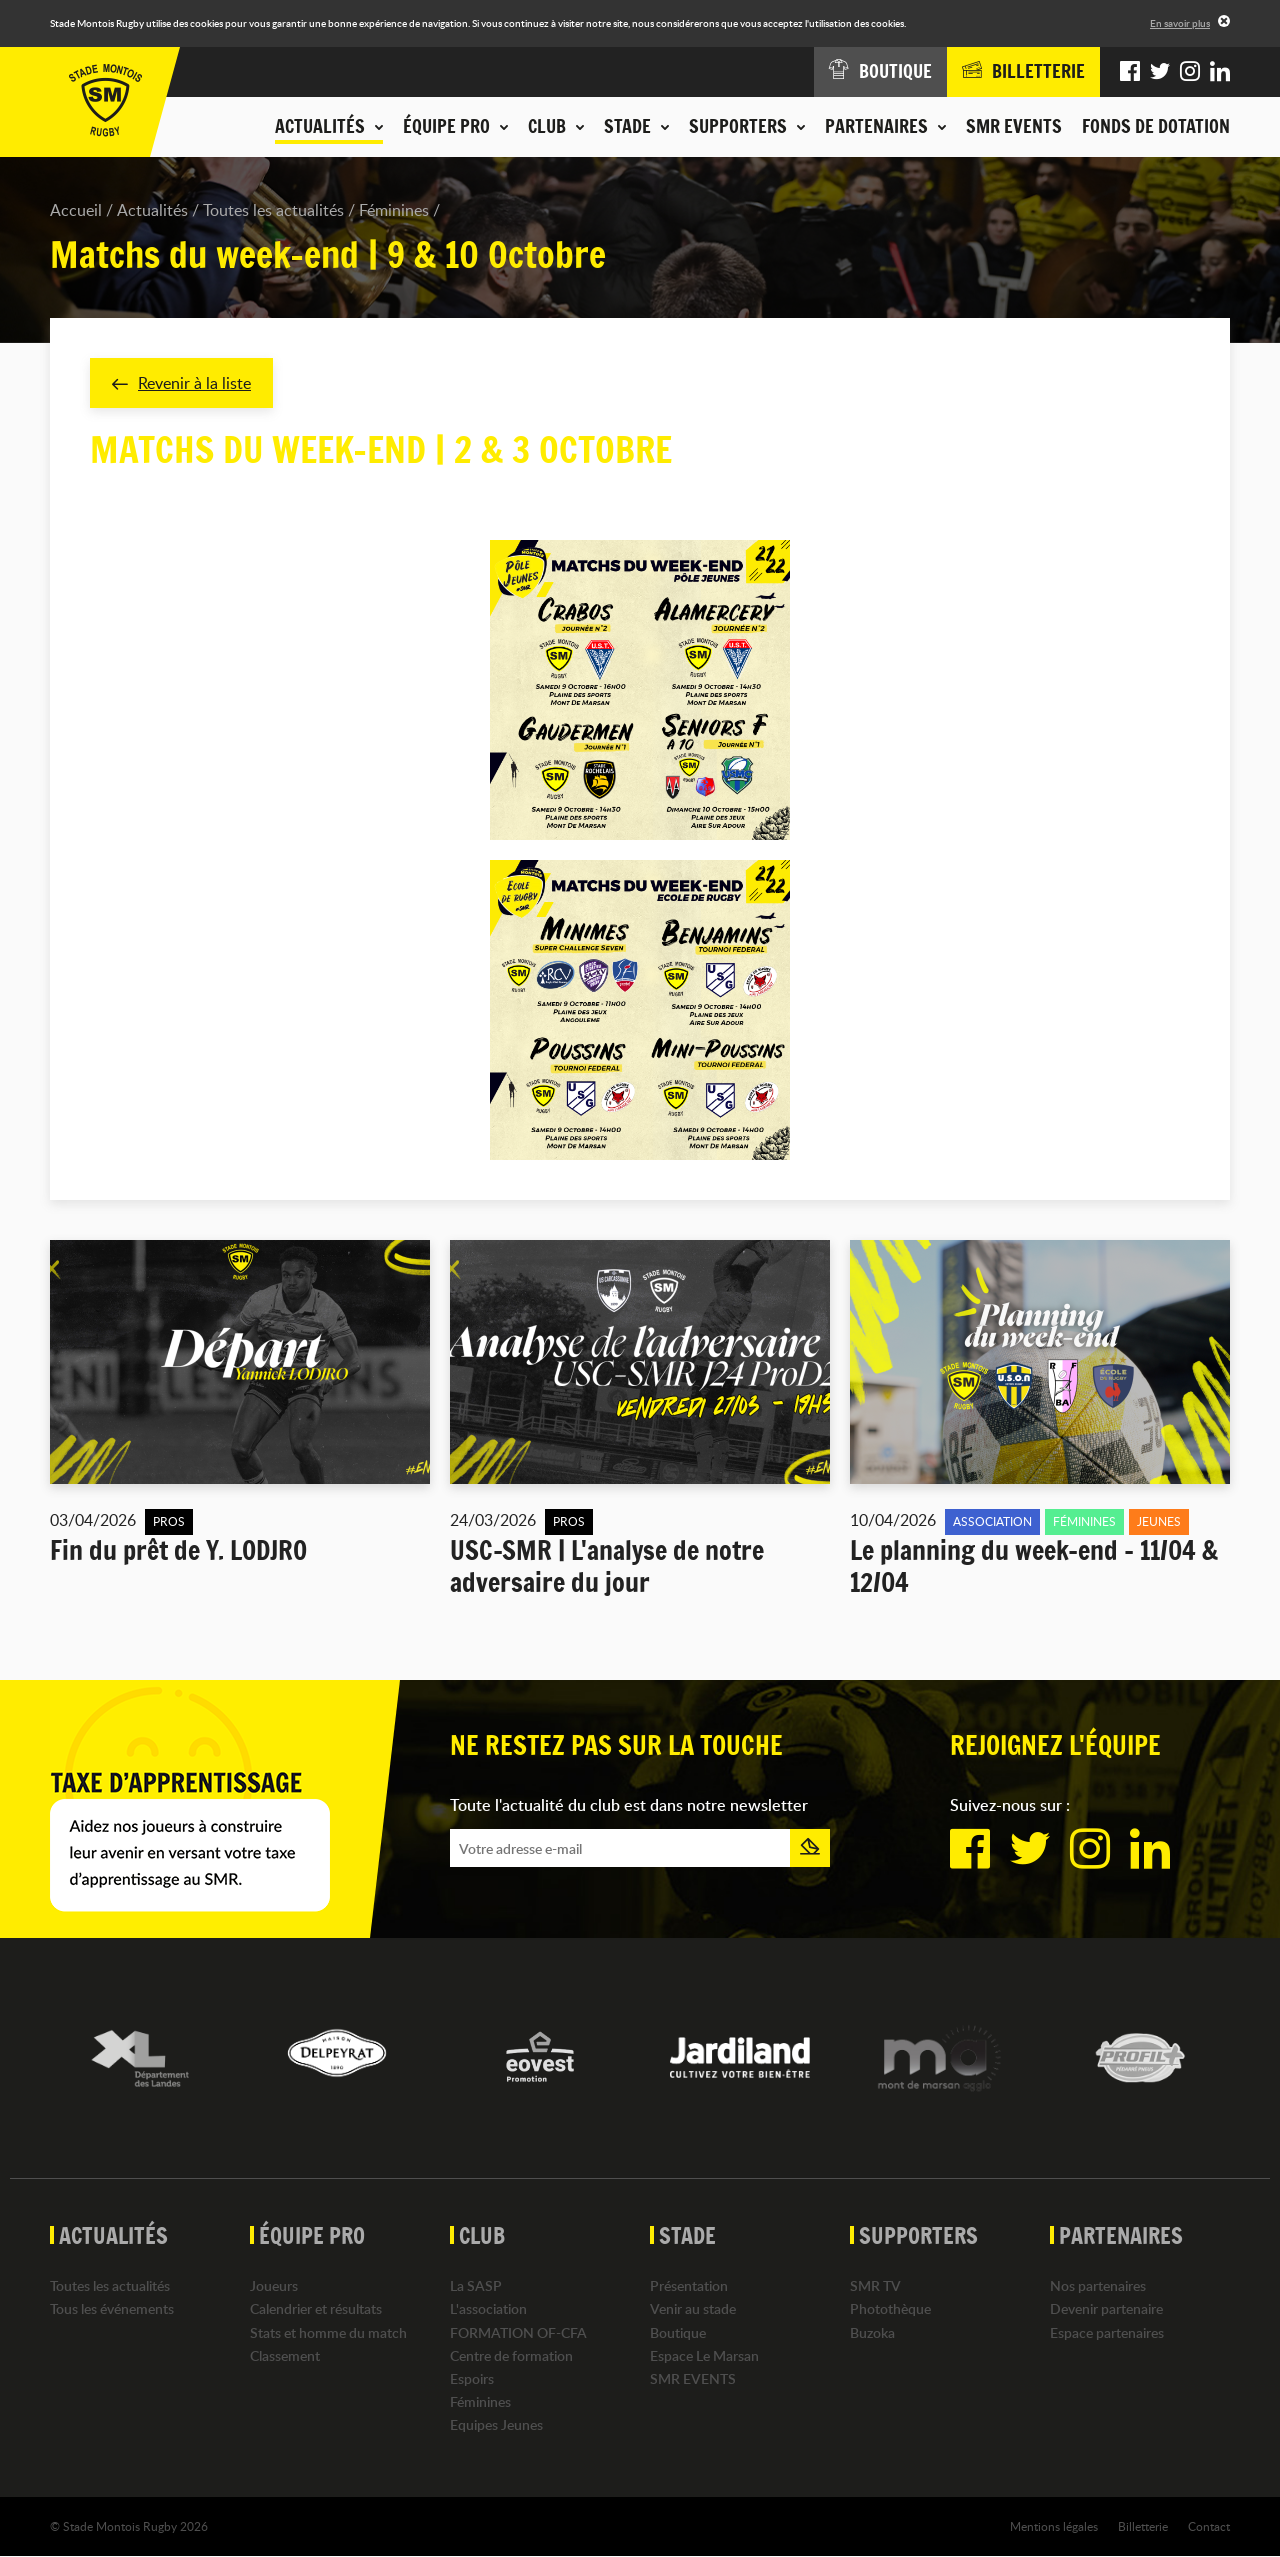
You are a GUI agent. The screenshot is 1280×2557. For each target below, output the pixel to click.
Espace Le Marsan (704, 2355)
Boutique (678, 2332)
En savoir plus (1180, 23)
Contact (1209, 2526)
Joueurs (274, 2285)
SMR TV (875, 2285)
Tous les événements (112, 2309)
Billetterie (1143, 2526)
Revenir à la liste (181, 383)
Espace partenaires (1107, 2332)
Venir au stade (693, 2309)
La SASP (476, 2285)
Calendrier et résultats (316, 2309)
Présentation (689, 2285)
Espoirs (472, 2378)
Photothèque (890, 2309)
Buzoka (872, 2332)
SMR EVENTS (1014, 126)
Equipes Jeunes (496, 2425)
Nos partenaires (1098, 2285)
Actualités (152, 210)
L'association (488, 2309)
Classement (285, 2355)
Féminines (394, 210)
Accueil (76, 210)
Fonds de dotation (1156, 126)
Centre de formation (511, 2355)
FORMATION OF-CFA (518, 2332)
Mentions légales (1054, 2526)
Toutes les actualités (273, 210)
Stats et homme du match (328, 2332)
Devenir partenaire (1106, 2309)
